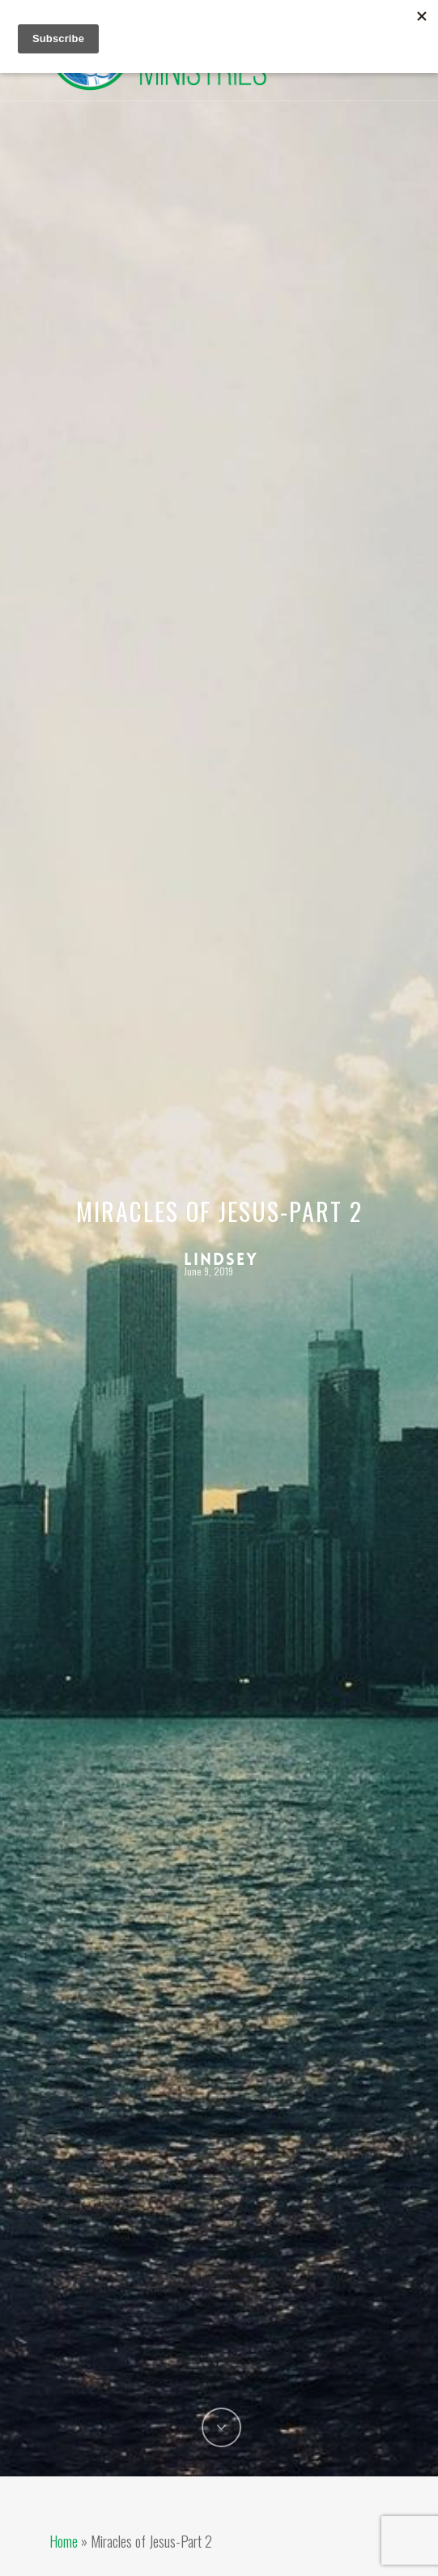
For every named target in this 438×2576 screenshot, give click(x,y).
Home (63, 2541)
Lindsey (221, 1258)
